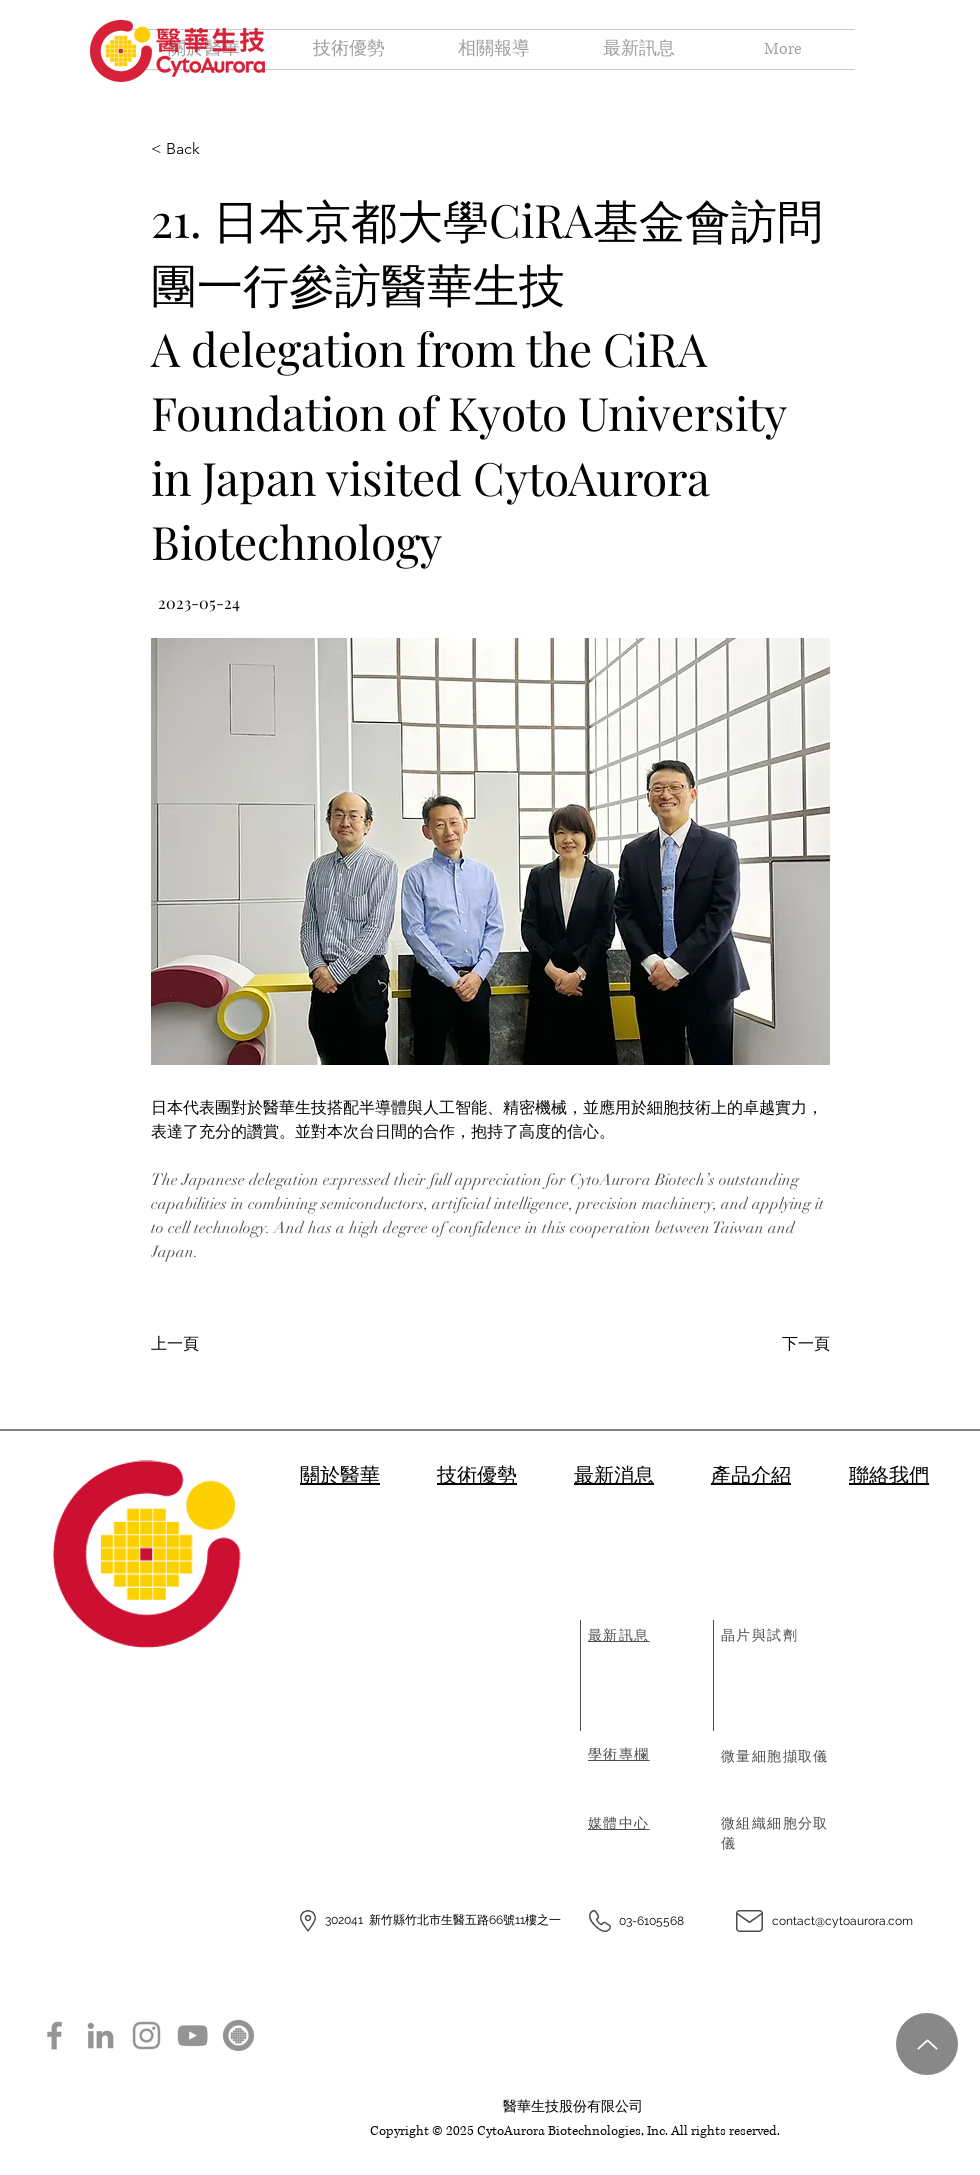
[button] (490, 851)
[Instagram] (146, 2035)
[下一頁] (780, 1344)
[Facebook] (54, 2035)
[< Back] (216, 149)
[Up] (927, 2044)
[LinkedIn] (100, 2035)
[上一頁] (216, 1344)
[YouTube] (192, 2035)
